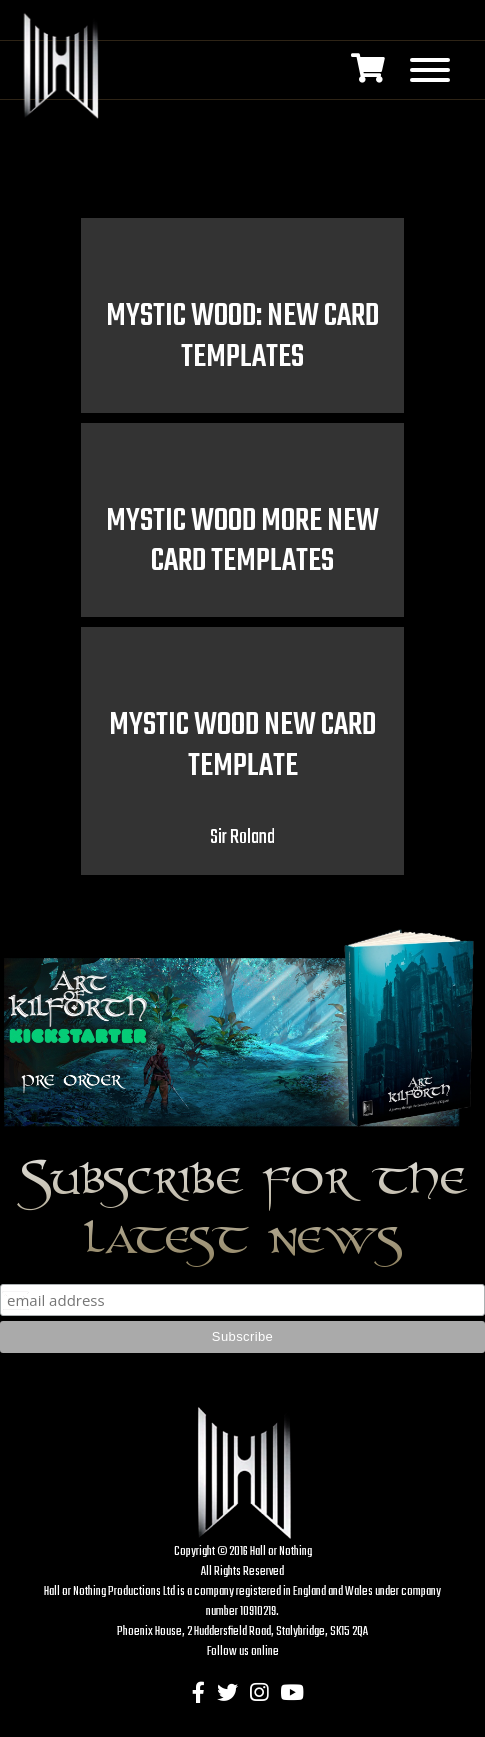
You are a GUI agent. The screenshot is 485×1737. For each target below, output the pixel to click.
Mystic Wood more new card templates (242, 542)
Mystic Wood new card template (242, 746)
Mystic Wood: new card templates (242, 337)
